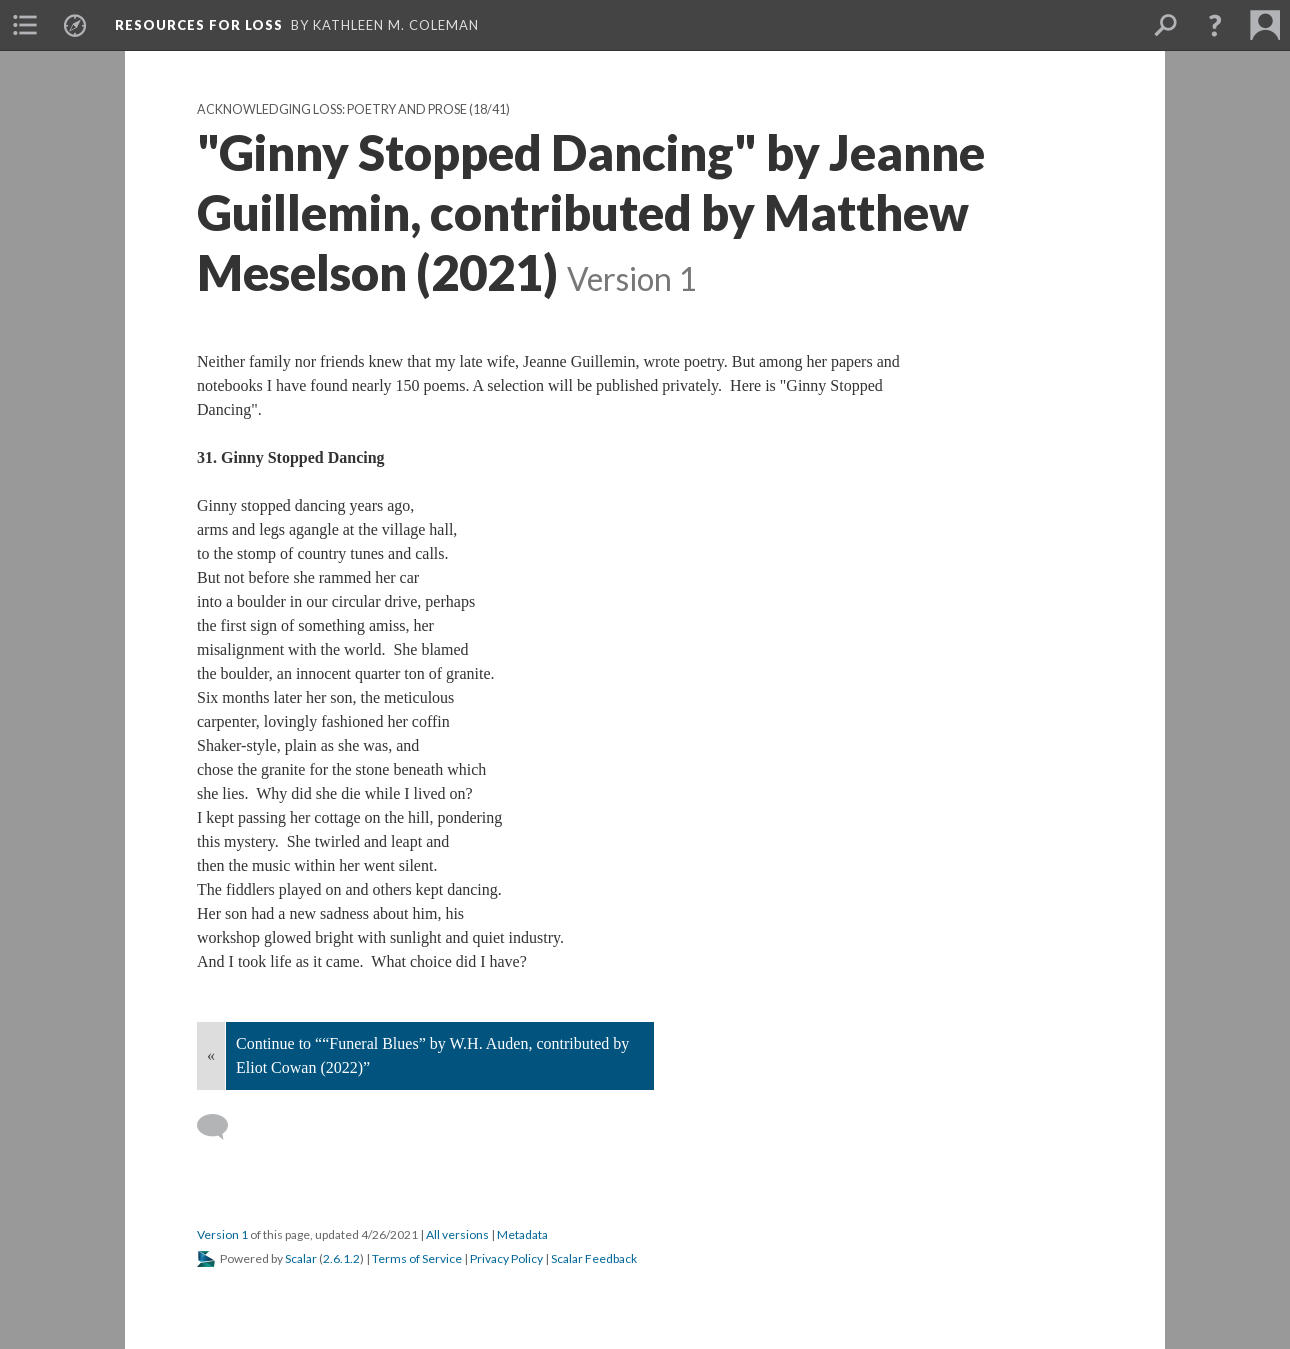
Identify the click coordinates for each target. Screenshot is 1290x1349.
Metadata (522, 1234)
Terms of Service (417, 1258)
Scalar (301, 1258)
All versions (457, 1234)
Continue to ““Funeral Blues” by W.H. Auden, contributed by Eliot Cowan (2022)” (432, 1055)
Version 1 (222, 1234)
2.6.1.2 (341, 1258)
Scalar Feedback (594, 1258)
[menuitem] (25, 25)
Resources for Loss (199, 25)
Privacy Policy (506, 1258)
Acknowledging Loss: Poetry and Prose (332, 109)
